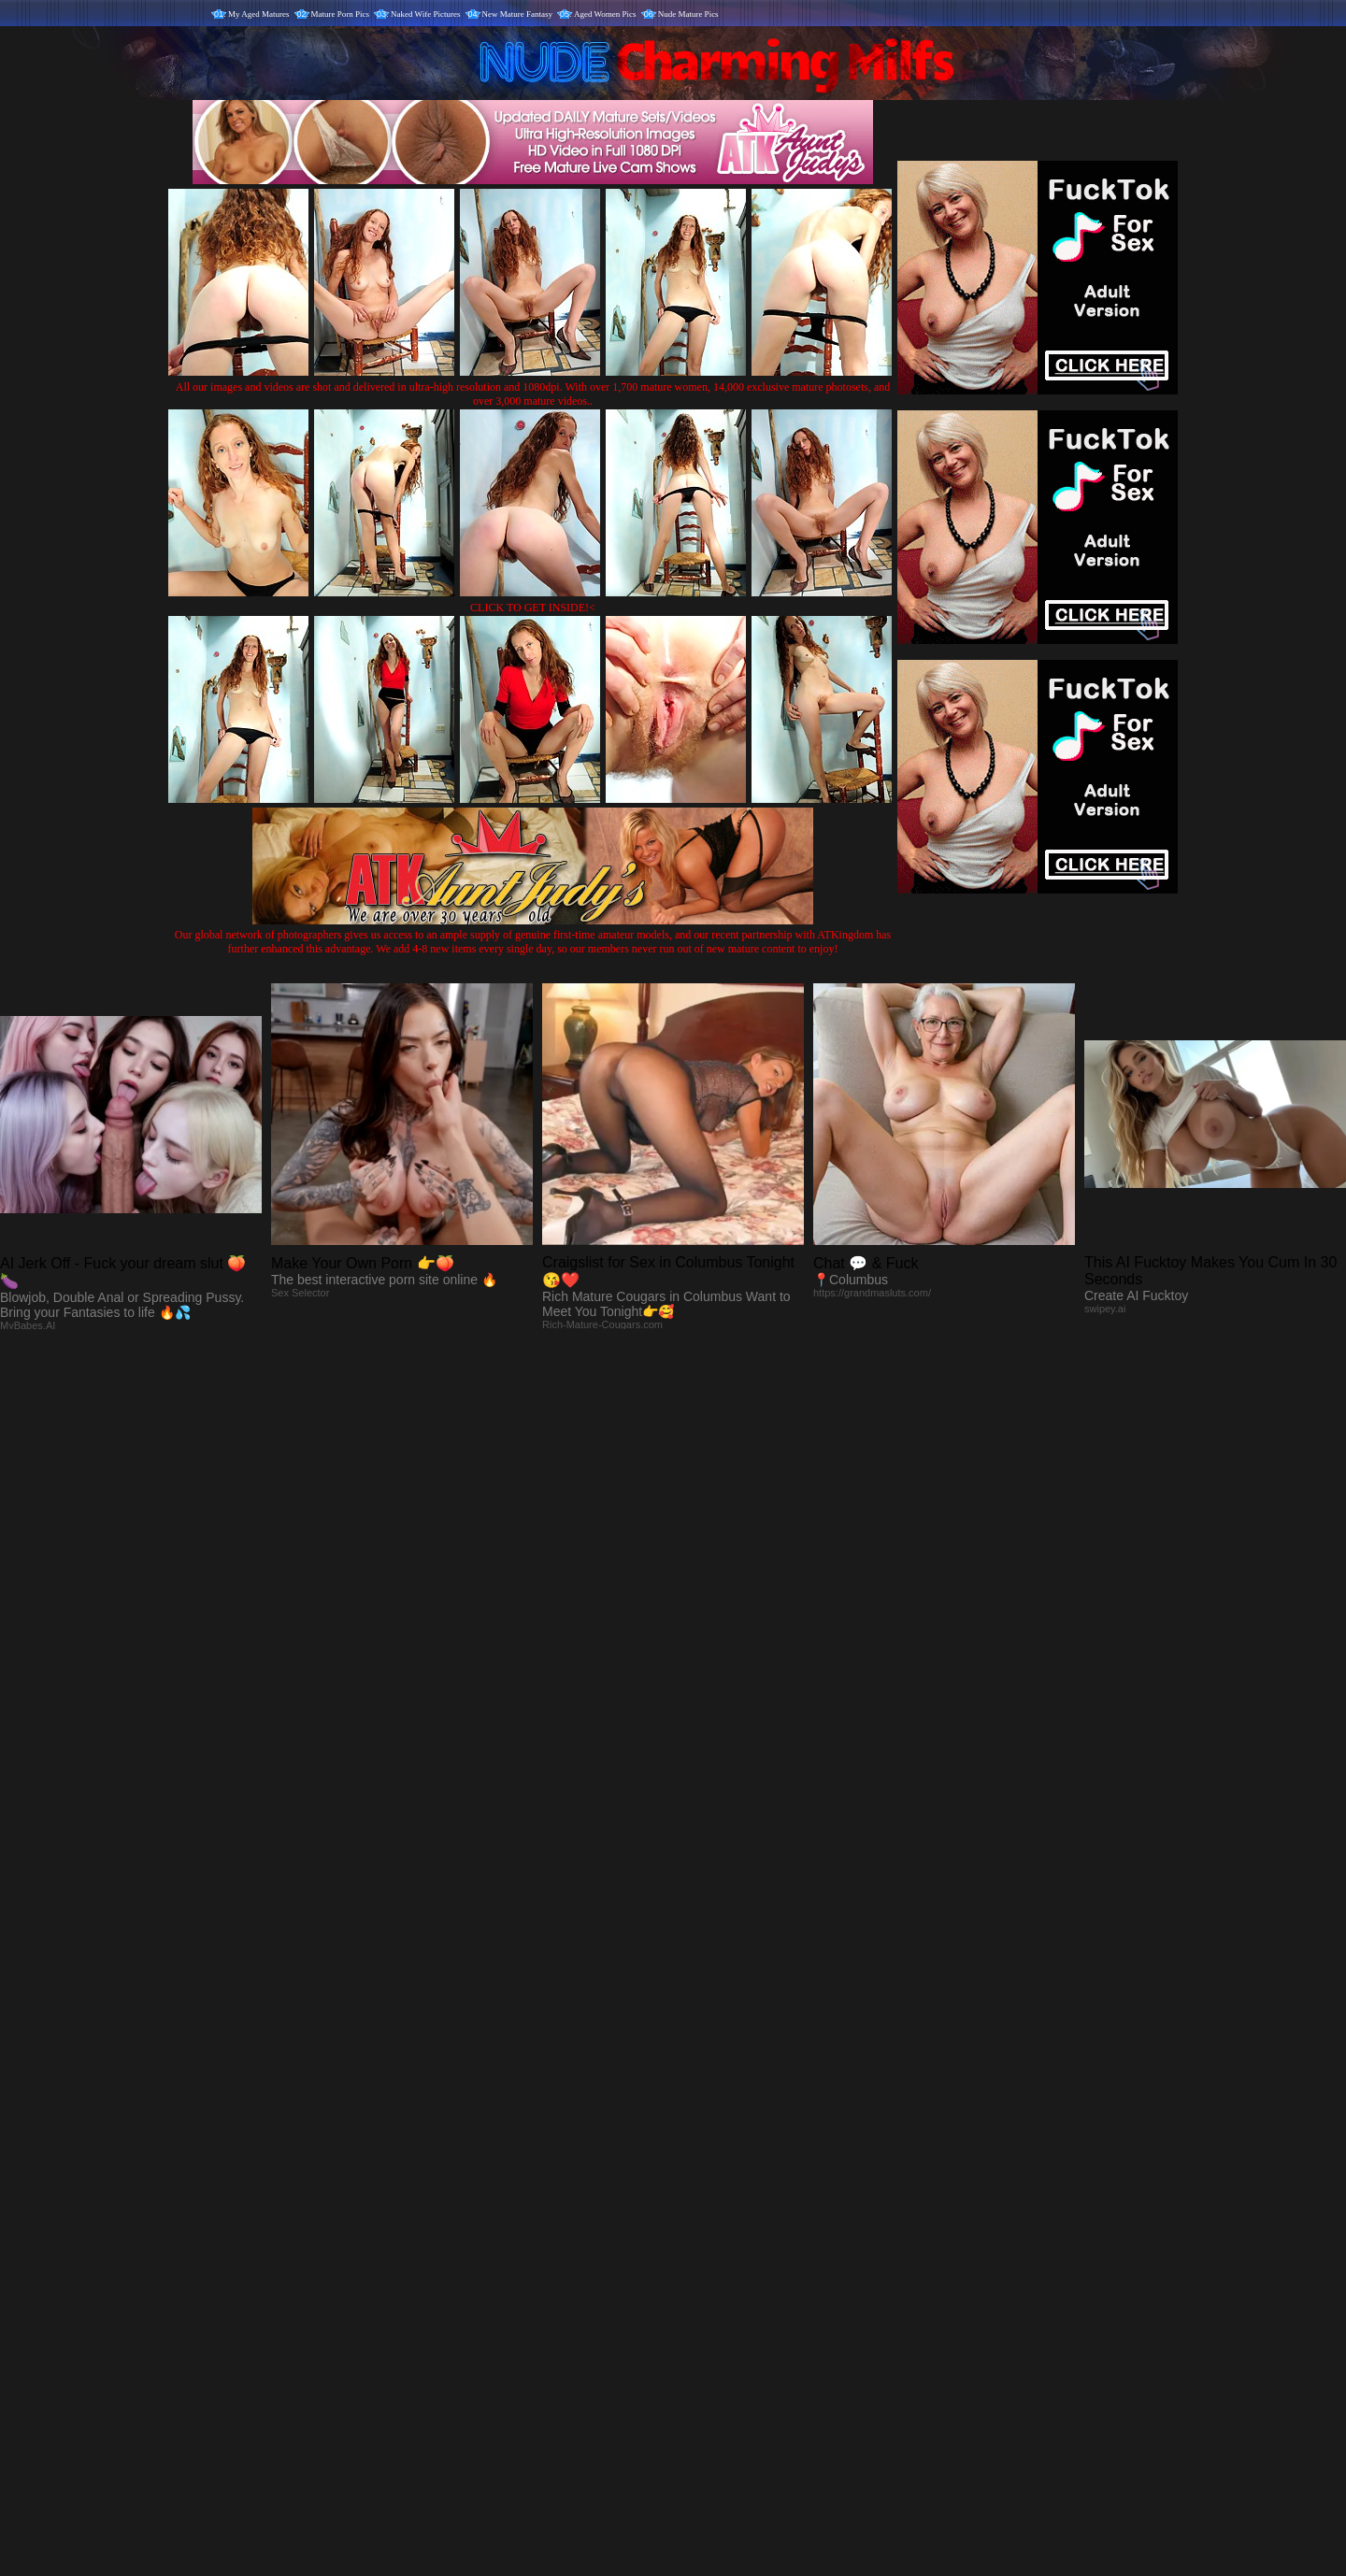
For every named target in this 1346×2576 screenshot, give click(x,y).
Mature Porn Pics (340, 14)
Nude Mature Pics (688, 14)
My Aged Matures (259, 14)
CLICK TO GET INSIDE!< (532, 607)
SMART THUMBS (706, 2186)
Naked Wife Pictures (425, 14)
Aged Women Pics (605, 14)
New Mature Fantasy (517, 14)
